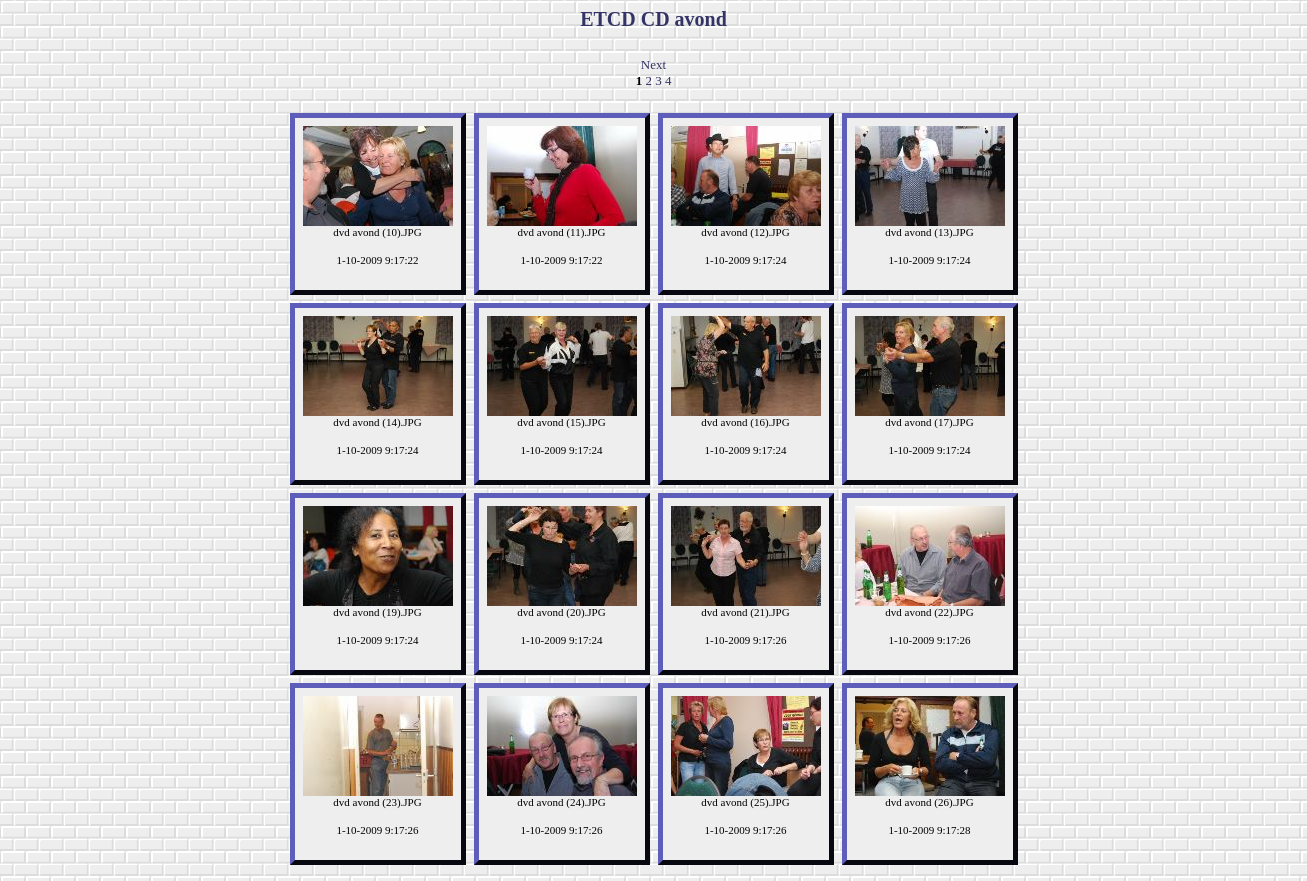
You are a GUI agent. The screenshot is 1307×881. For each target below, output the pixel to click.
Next (653, 64)
